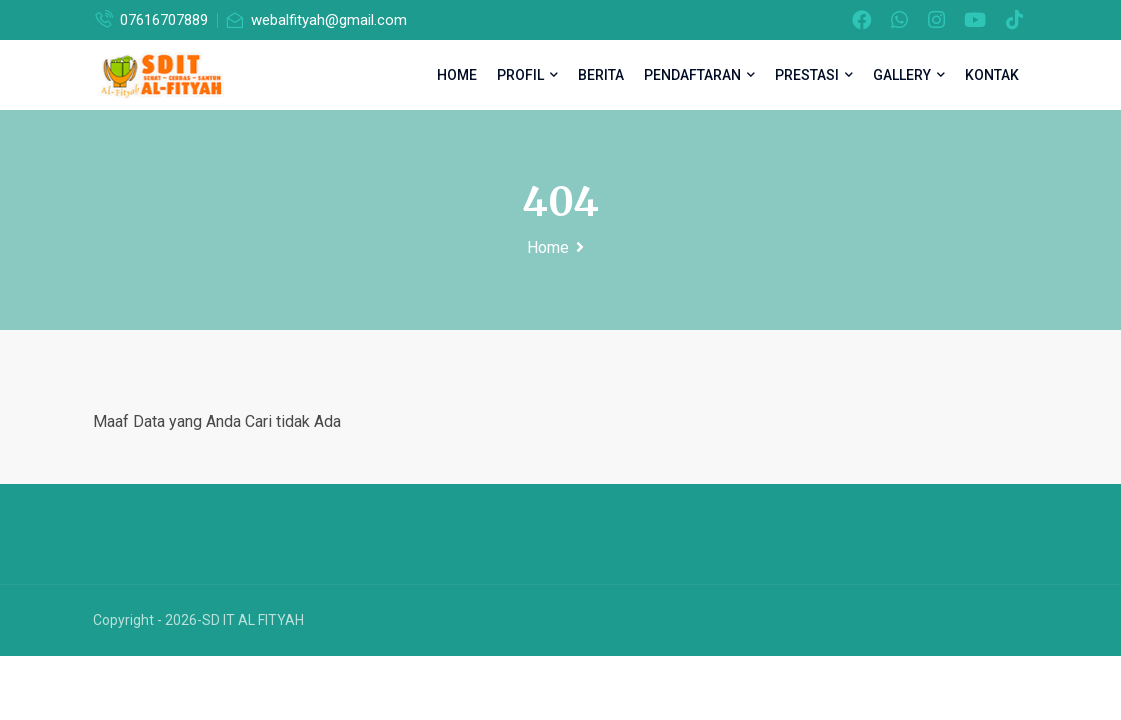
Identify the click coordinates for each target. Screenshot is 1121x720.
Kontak (992, 75)
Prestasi (814, 75)
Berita (601, 75)
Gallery (909, 75)
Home (457, 75)
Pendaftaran (699, 75)
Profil (527, 75)
